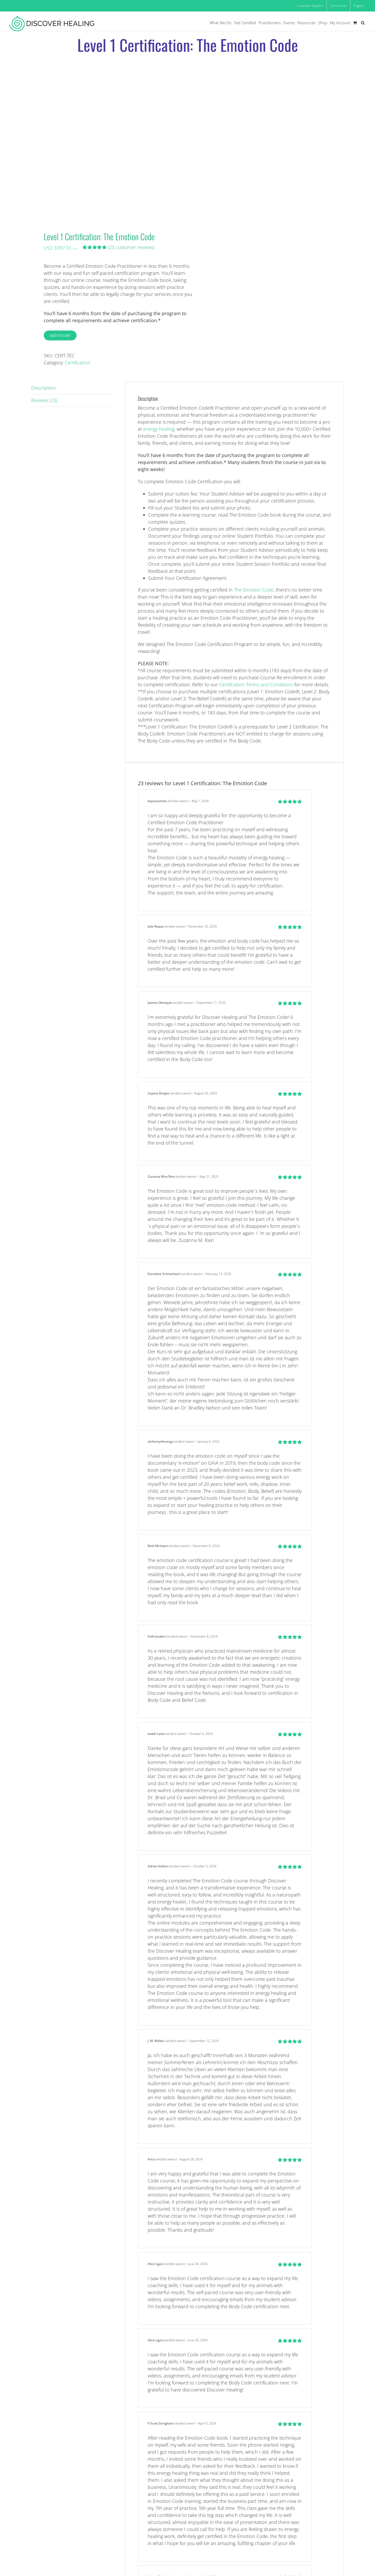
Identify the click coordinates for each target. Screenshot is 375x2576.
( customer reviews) (131, 247)
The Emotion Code (253, 590)
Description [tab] (43, 388)
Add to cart (60, 335)
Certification (77, 362)
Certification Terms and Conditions (256, 684)
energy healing (158, 429)
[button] (363, 22)
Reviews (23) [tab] (44, 400)
